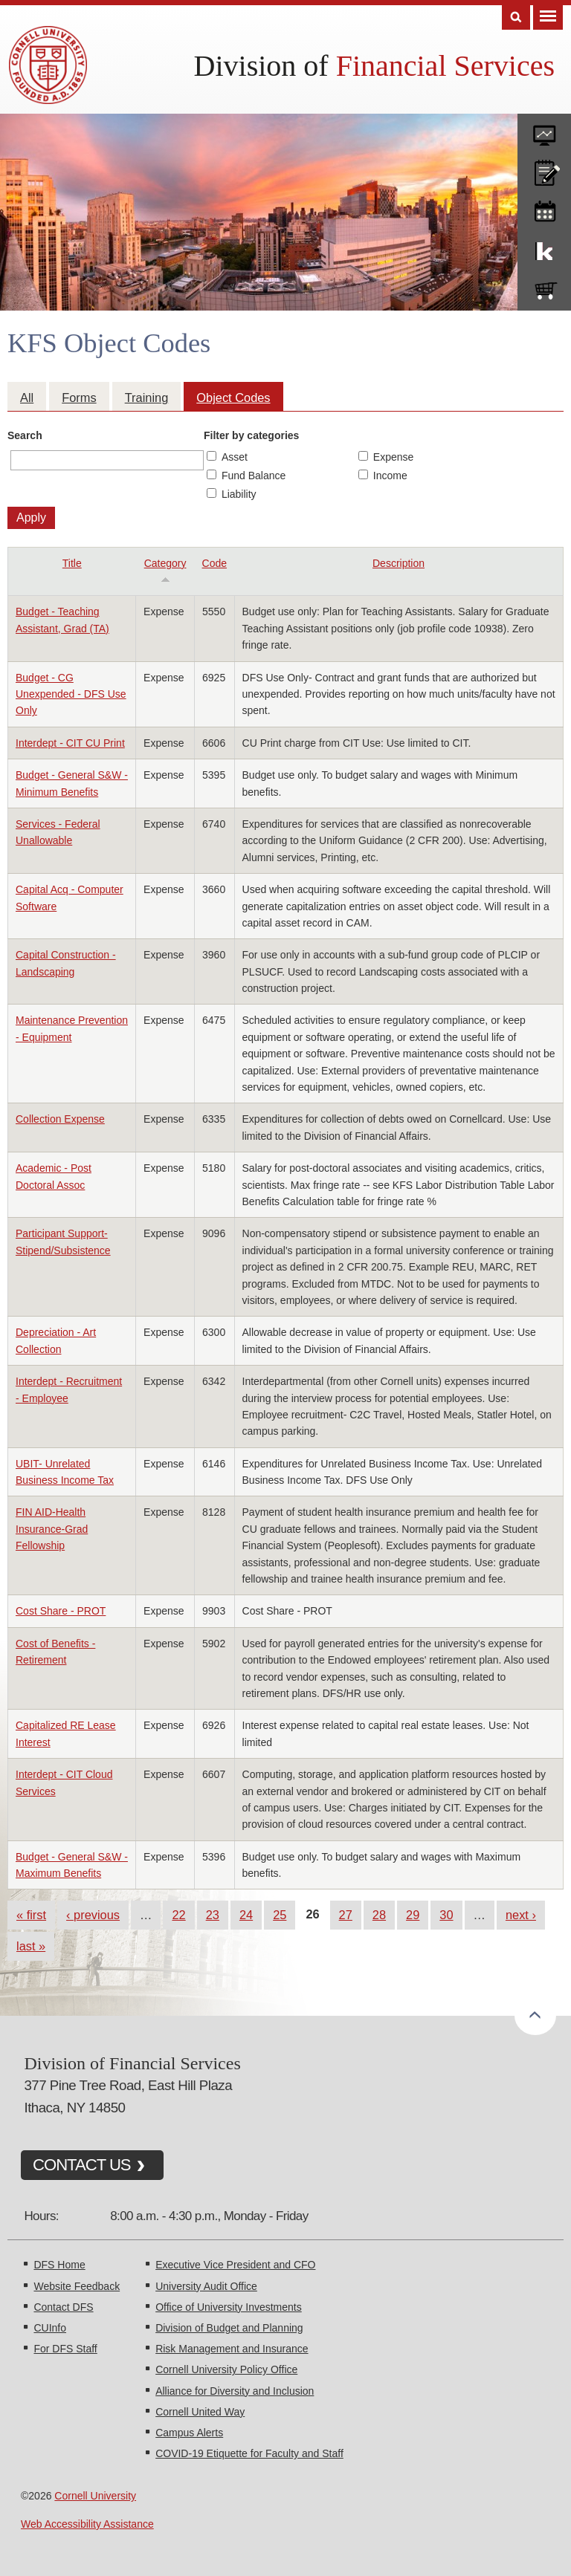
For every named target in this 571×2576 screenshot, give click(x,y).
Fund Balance (254, 475)
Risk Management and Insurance (231, 2349)
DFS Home (59, 2265)
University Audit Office (206, 2286)
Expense (393, 457)
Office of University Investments (228, 2307)
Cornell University (95, 2496)
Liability (239, 494)
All (26, 397)
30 (446, 1914)
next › (521, 1914)
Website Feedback (76, 2286)
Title (72, 563)
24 (246, 1914)
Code (214, 563)
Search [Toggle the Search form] (516, 17)
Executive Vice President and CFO (235, 2265)
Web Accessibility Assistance (87, 2524)
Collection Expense (60, 1119)
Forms (79, 397)
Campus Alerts (189, 2433)
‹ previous (93, 1914)
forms (544, 130)
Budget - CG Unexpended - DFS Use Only (71, 694)
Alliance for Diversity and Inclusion (234, 2391)
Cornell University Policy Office (226, 2369)
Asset (235, 457)
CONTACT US (82, 2164)
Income (390, 475)
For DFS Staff (65, 2349)
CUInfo (49, 2328)
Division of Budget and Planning (229, 2328)
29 (412, 1914)
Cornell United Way (200, 2412)
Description (398, 563)
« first (31, 1914)
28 (379, 1914)
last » (30, 1946)
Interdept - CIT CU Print (70, 743)
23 (212, 1914)
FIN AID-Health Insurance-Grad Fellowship (52, 1528)
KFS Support (544, 248)
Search (24, 435)
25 (279, 1914)
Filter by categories (251, 435)
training (544, 208)
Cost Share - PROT (61, 1611)
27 (345, 1914)
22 (178, 1914)
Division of (374, 65)
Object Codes (233, 397)
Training (147, 397)
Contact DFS (63, 2307)
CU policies (544, 169)
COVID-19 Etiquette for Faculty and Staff (249, 2453)
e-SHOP (544, 287)
